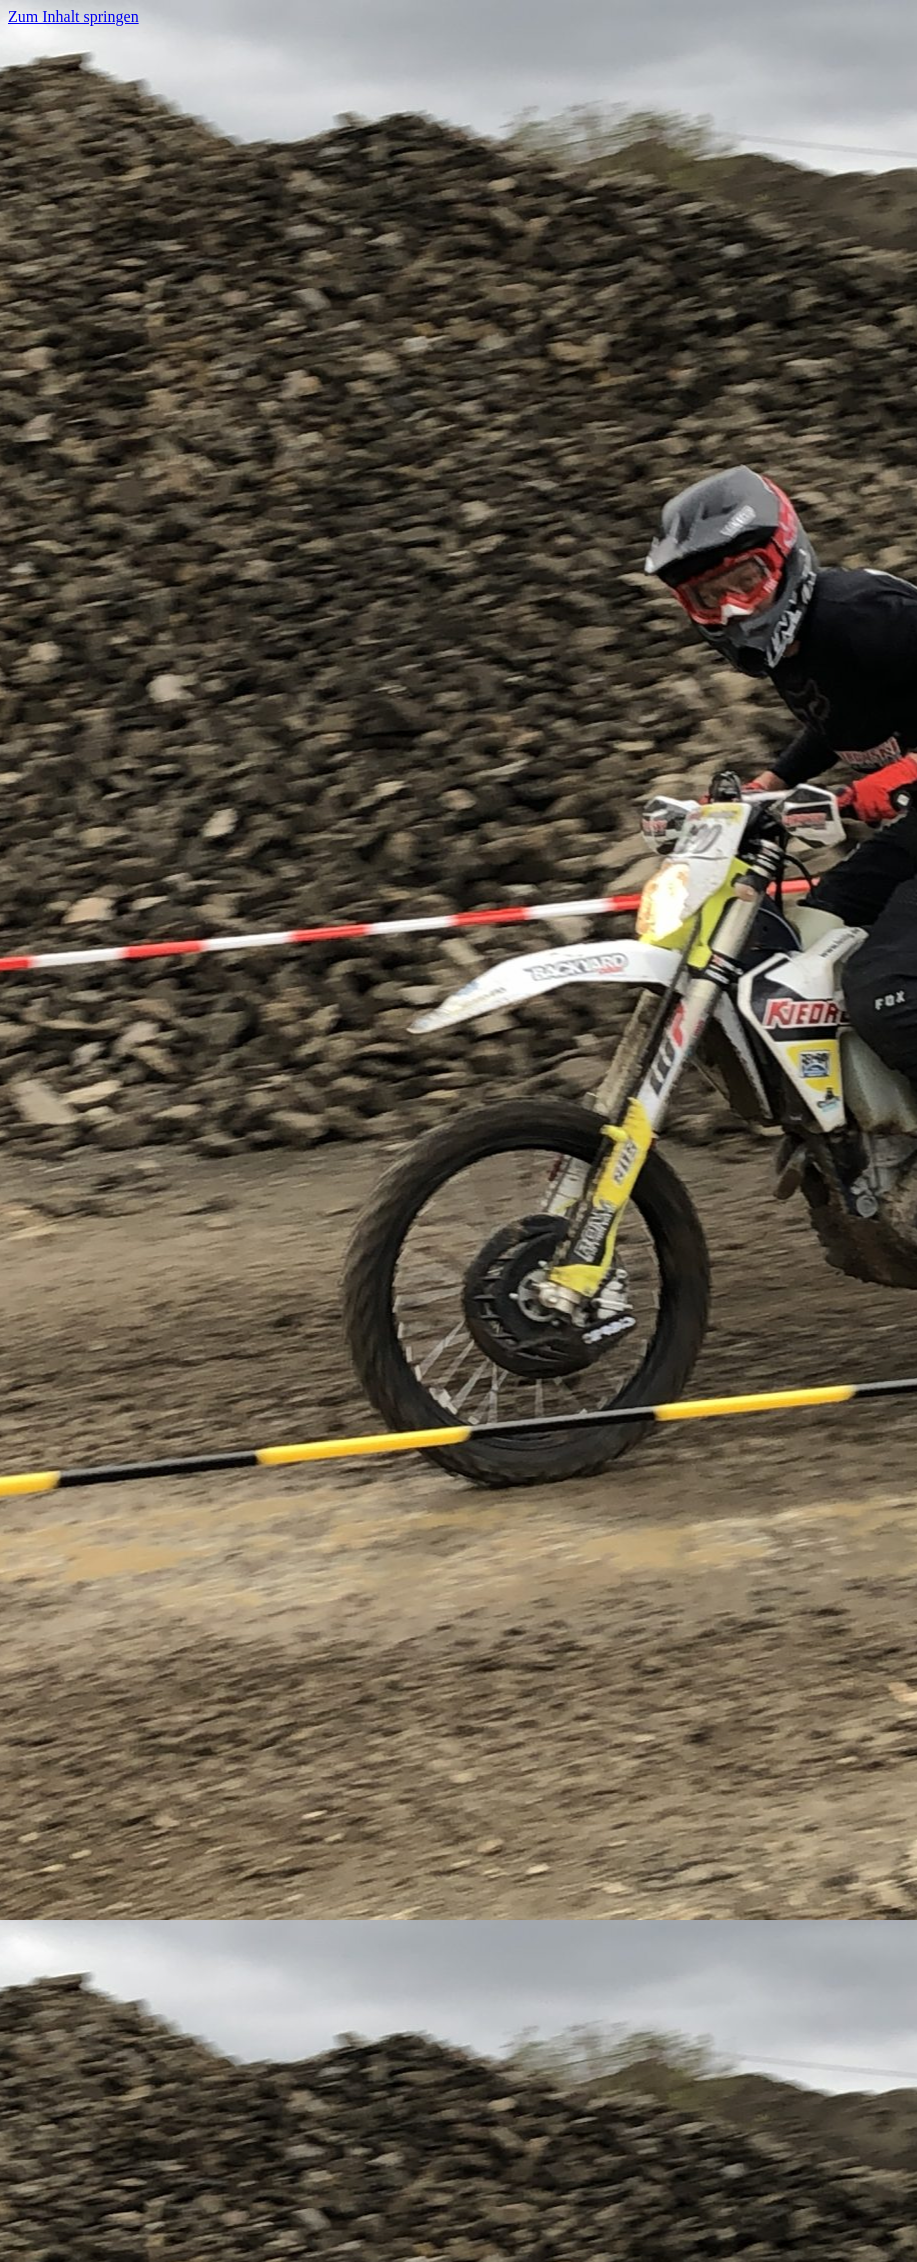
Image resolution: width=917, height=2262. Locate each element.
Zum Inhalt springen (73, 16)
